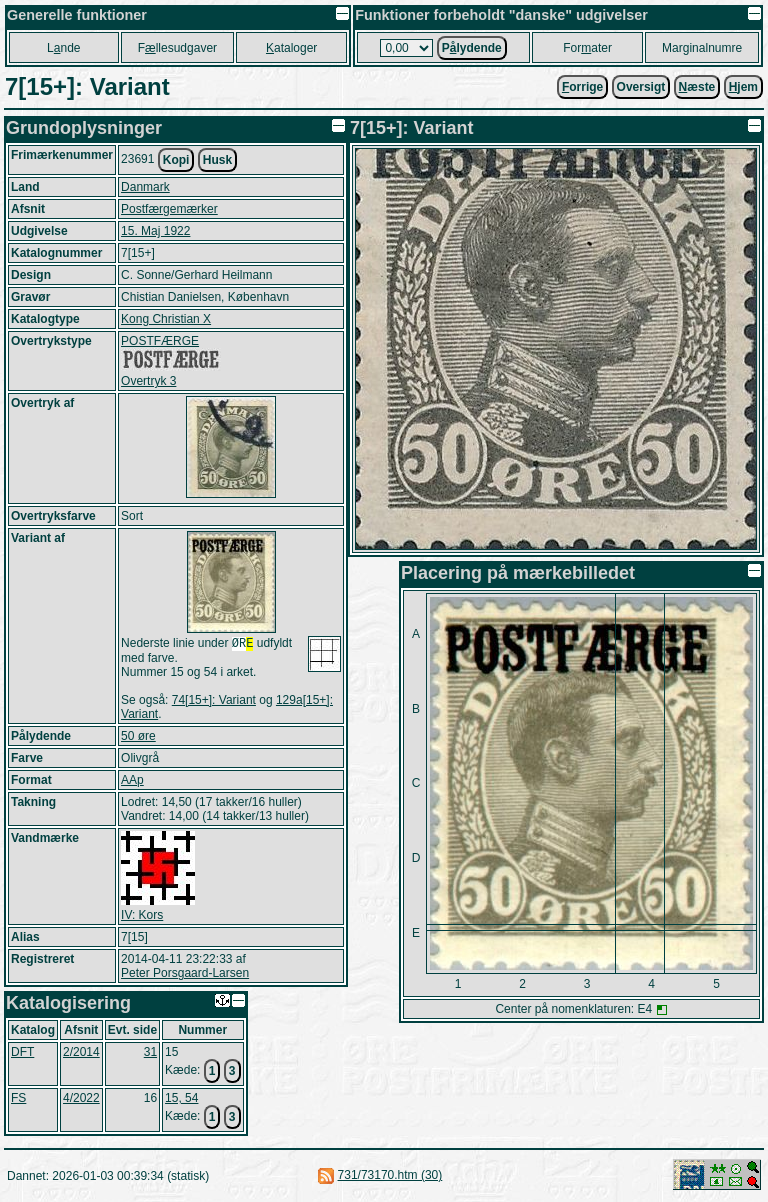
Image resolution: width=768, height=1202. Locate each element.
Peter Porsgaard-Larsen (185, 975)
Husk (217, 160)
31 (150, 1054)
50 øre (138, 738)
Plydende (472, 48)
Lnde (63, 48)
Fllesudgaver (177, 48)
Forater (587, 48)
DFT (22, 1054)
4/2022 (81, 1100)
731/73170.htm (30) (390, 1177)
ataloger (291, 48)
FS (18, 1100)
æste (697, 87)
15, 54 (181, 1100)
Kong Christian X (166, 319)
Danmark (145, 187)
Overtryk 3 (148, 381)
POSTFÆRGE (160, 341)
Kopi (176, 160)
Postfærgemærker (169, 209)
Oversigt (641, 87)
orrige (582, 87)
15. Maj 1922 (155, 231)
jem (743, 87)
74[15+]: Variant (214, 702)
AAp (132, 782)
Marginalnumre (702, 48)
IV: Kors (142, 917)
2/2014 (81, 1054)
